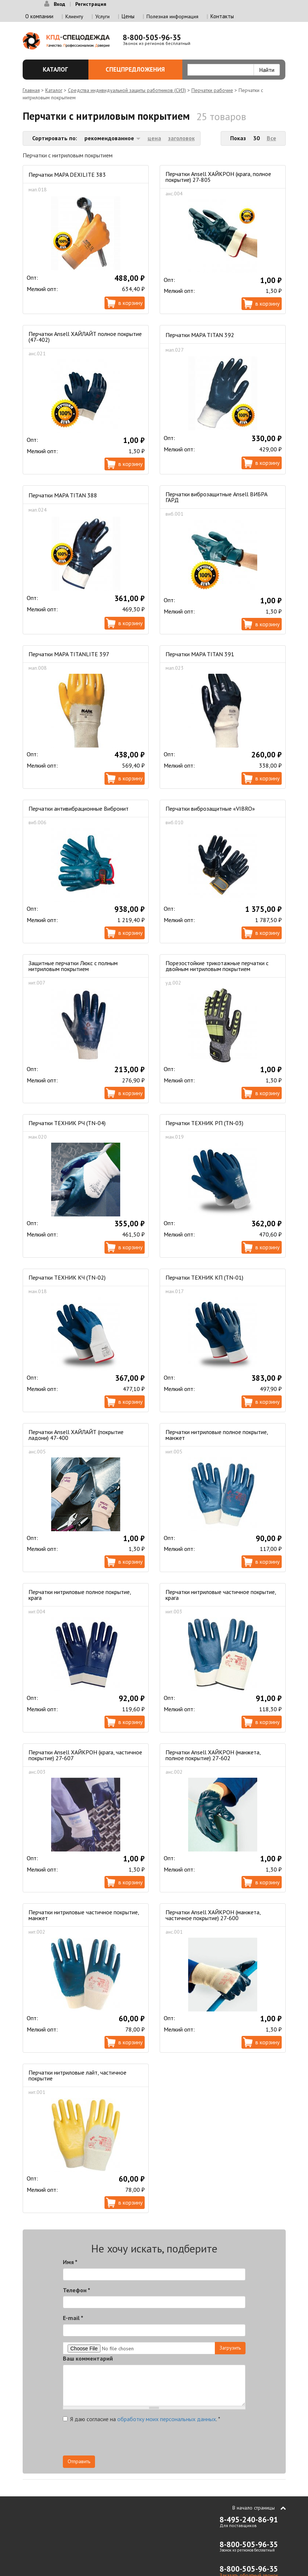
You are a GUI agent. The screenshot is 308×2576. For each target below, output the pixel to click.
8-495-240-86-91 (249, 2520)
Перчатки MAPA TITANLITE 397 (68, 654)
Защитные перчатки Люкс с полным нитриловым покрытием (73, 965)
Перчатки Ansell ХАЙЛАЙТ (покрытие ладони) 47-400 (75, 1434)
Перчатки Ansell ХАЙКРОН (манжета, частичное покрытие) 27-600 (213, 1915)
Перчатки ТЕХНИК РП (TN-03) (204, 1123)
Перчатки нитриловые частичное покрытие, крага (221, 1594)
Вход (59, 4)
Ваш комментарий (88, 2358)
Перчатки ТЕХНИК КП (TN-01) (204, 1277)
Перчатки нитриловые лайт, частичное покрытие (77, 2075)
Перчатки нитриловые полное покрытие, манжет (217, 1434)
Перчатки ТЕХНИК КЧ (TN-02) (67, 1277)
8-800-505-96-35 (152, 37)
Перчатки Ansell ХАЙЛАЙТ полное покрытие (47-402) (85, 336)
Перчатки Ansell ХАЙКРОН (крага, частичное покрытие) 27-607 (85, 1755)
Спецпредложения (140, 69)
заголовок (181, 138)
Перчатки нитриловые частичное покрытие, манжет (83, 1915)
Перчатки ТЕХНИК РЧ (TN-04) (67, 1123)
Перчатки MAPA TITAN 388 (62, 495)
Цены (128, 16)
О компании (39, 16)
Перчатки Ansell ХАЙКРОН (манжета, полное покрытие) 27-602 (213, 1755)
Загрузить (230, 2347)
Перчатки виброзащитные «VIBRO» (210, 808)
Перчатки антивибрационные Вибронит (78, 808)
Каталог (58, 69)
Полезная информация (172, 16)
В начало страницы (253, 2507)
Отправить (79, 2461)
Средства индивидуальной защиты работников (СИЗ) (127, 90)
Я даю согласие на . (141, 2419)
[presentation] (180, 2441)
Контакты (222, 16)
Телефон (76, 2290)
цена (154, 138)
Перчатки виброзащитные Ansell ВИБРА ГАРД (216, 497)
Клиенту (74, 16)
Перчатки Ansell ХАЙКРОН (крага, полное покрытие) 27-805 (218, 176)
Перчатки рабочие (212, 90)
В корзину (130, 302)
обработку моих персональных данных (166, 2419)
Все (271, 138)
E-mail (73, 2317)
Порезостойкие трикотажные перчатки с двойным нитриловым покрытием (217, 965)
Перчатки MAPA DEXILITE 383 (67, 174)
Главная (31, 90)
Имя (70, 2262)
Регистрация (90, 4)
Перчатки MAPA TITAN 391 (200, 654)
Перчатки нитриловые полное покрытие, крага (79, 1594)
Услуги (102, 16)
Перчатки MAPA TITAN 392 (200, 335)
